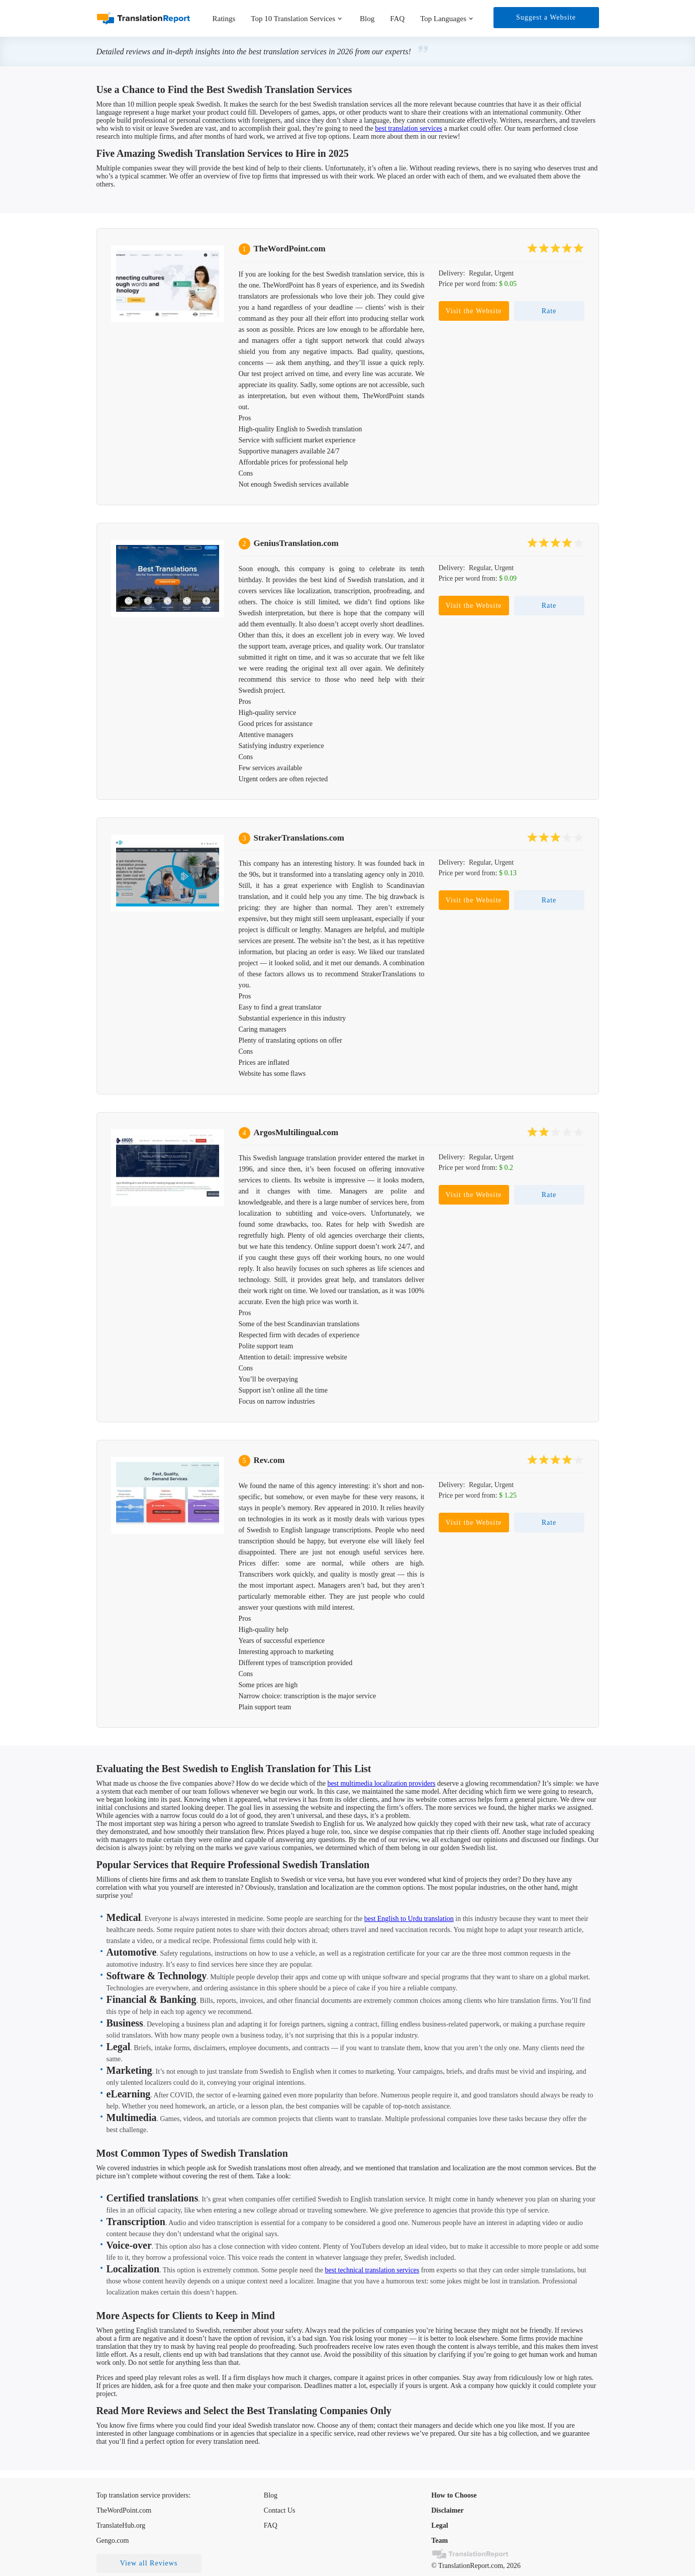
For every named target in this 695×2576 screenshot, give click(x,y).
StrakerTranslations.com (299, 838)
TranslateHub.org (121, 2525)
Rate (549, 311)
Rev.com (269, 1460)
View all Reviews (149, 2563)
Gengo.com (112, 2540)
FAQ (397, 19)
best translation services (408, 128)
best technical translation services (372, 2270)
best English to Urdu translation (409, 1918)
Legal (439, 2525)
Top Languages (443, 19)
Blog (367, 19)
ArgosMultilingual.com (296, 1132)
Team (439, 2540)
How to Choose (453, 2495)
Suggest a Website (546, 17)
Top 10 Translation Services (293, 19)
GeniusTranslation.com (296, 543)
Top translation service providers (142, 2495)
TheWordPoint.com (290, 248)
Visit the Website (474, 311)
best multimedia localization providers (381, 1783)
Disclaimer (447, 2510)
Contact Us (279, 2510)
